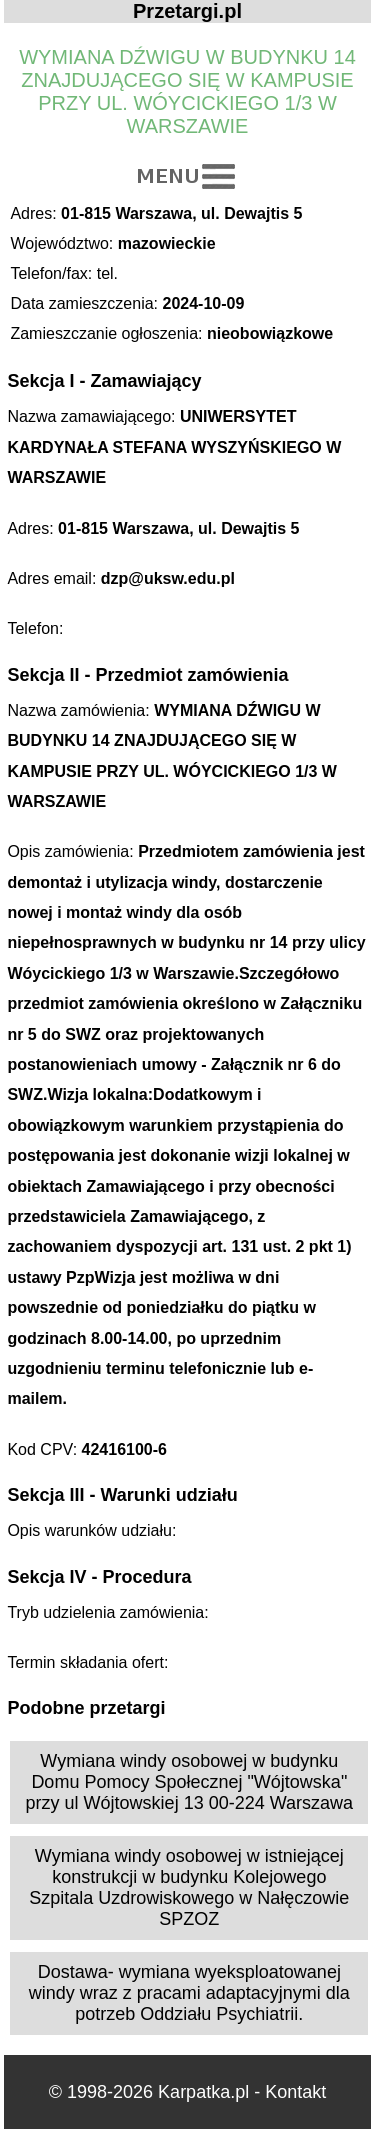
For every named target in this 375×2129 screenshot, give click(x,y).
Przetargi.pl (187, 11)
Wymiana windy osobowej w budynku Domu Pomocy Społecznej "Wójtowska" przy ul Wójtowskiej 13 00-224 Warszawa (189, 1782)
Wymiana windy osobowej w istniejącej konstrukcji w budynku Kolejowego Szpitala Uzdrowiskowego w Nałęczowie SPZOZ (189, 1887)
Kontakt (295, 2092)
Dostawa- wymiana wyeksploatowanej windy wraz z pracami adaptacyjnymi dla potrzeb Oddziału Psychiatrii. (189, 1993)
